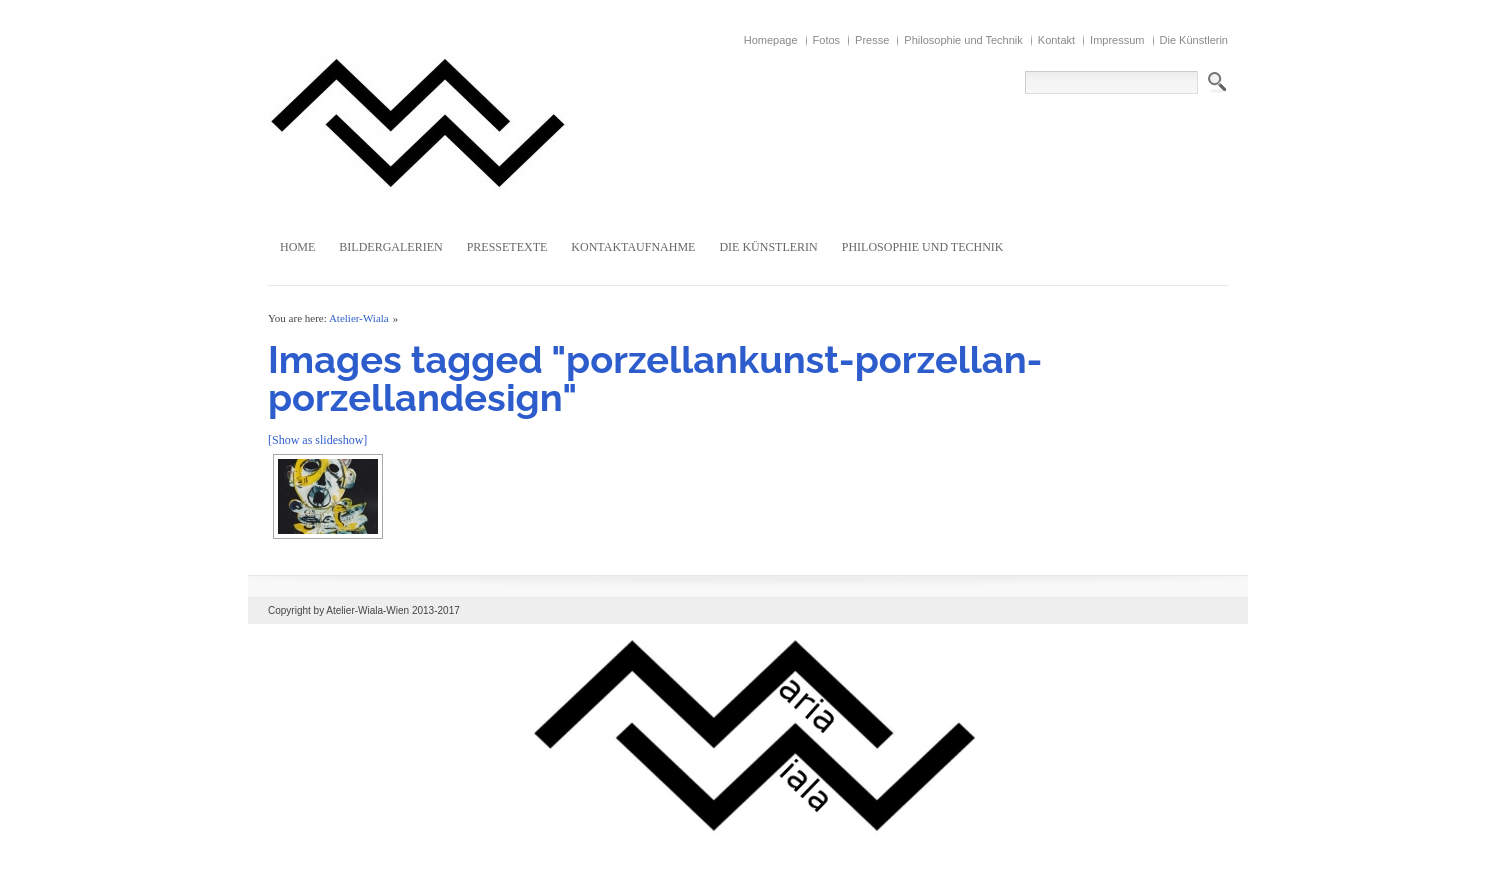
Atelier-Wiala (359, 318)
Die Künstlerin (1194, 40)
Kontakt (1056, 40)
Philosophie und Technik (963, 40)
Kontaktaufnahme (633, 247)
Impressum (1117, 40)
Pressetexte (507, 247)
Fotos (827, 40)
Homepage (771, 40)
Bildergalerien (390, 247)
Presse (872, 40)
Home (297, 247)
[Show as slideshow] (317, 440)
